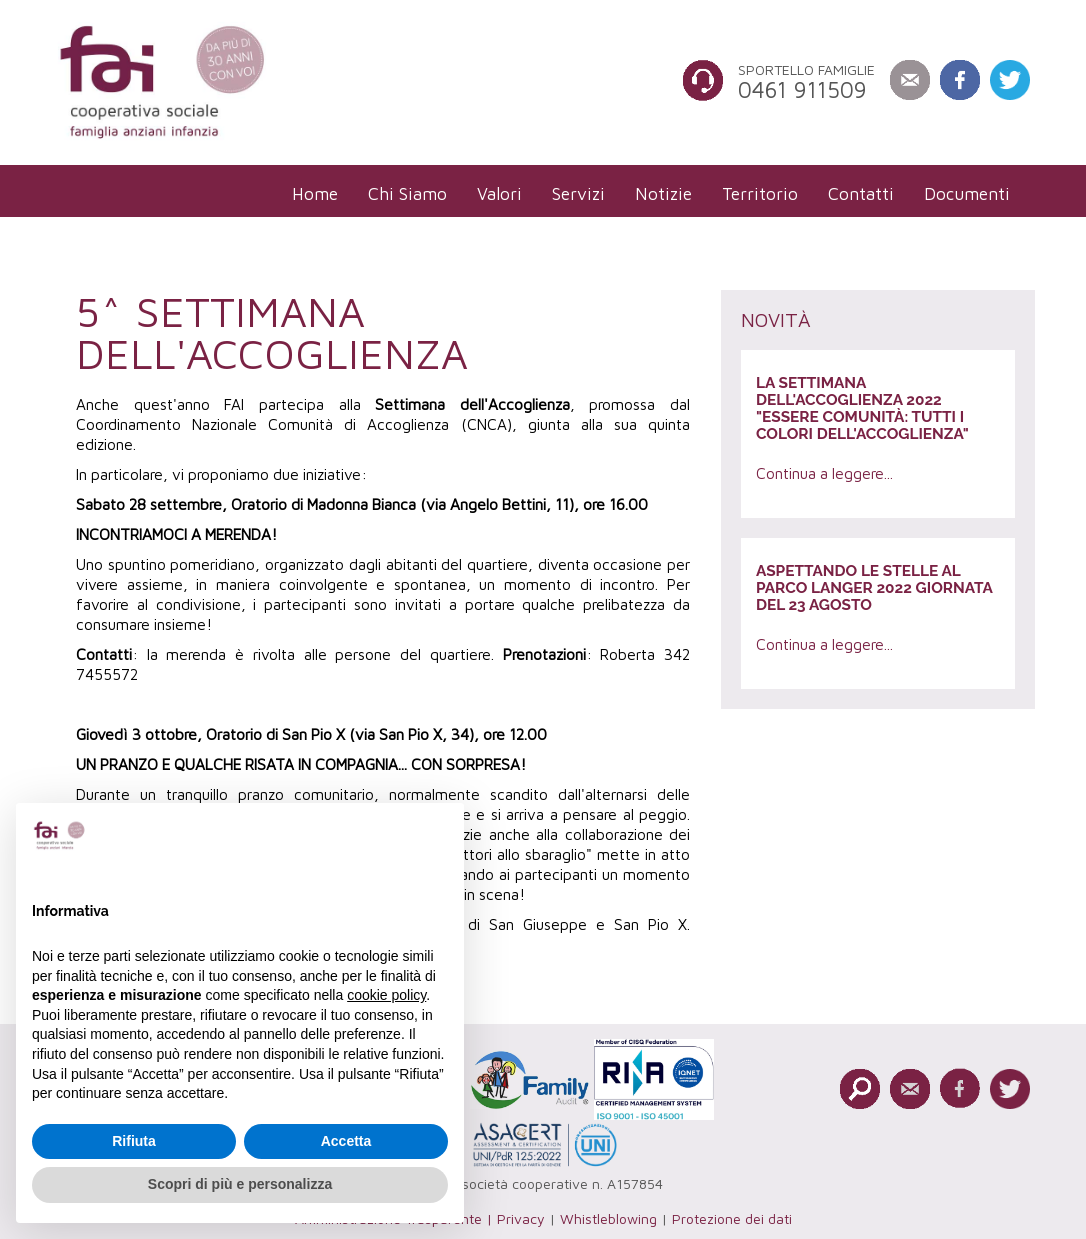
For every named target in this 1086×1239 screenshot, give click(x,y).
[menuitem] (315, 193)
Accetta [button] (346, 1141)
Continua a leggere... (824, 473)
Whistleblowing (608, 1218)
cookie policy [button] (386, 995)
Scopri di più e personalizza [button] (240, 1184)
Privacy (521, 1218)
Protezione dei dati (732, 1218)
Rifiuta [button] (134, 1141)
